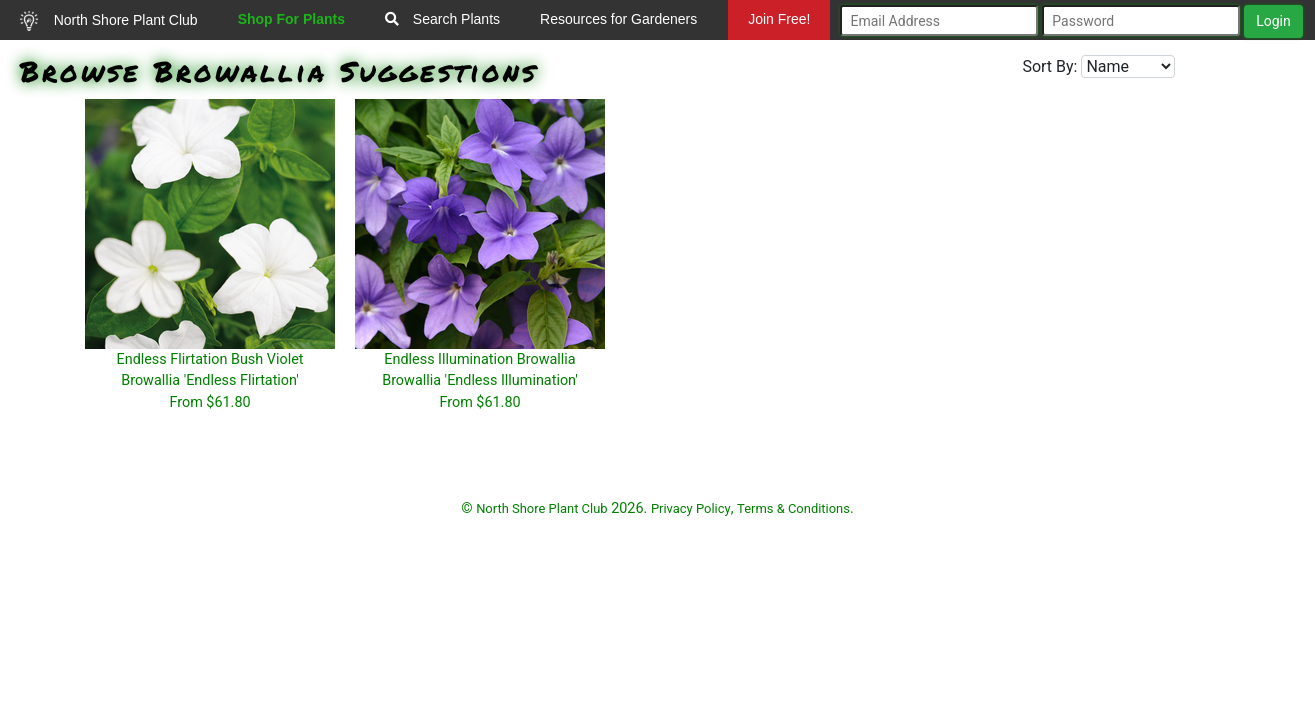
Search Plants (442, 19)
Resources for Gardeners (618, 19)
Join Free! (779, 19)
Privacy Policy (691, 508)
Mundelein (776, 59)
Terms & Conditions (793, 508)
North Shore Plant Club (109, 21)
